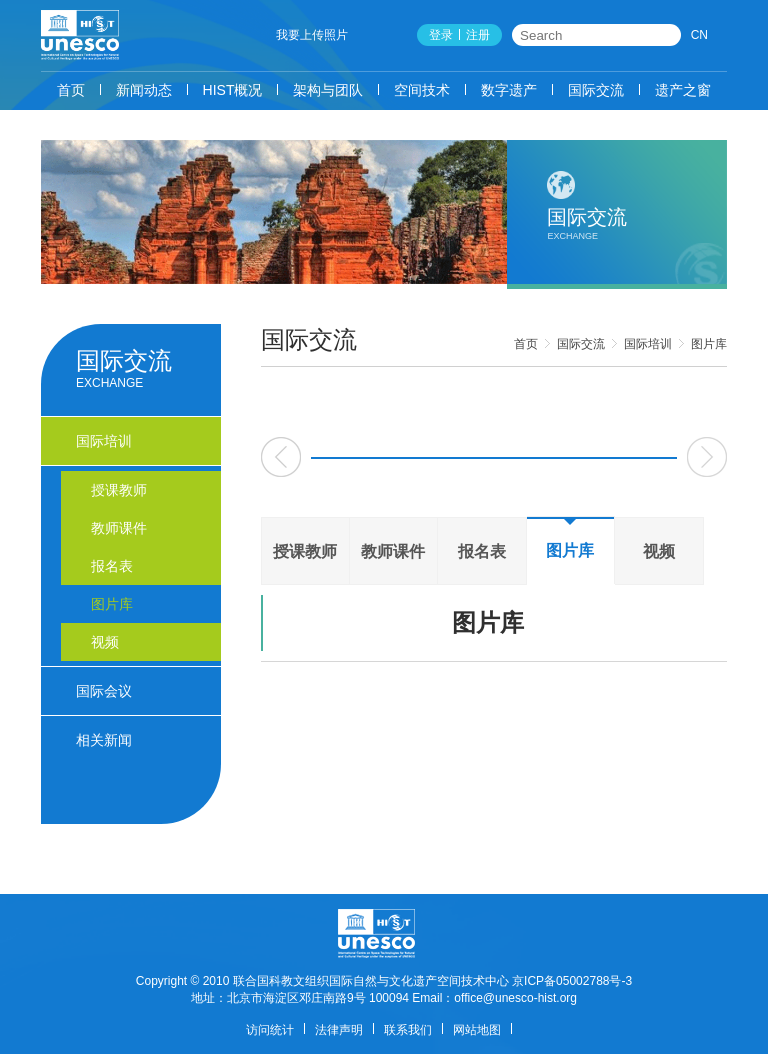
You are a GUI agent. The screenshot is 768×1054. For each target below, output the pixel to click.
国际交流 (596, 90)
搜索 (667, 35)
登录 (441, 35)
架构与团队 (328, 90)
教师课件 (393, 551)
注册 (478, 35)
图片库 (709, 344)
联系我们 (408, 1030)
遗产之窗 (683, 90)
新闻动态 (144, 90)
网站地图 (477, 1030)
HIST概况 (233, 90)
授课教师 (305, 551)
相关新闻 (104, 740)
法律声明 (339, 1030)
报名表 (482, 551)
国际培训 (648, 344)
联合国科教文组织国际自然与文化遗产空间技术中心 (371, 981)
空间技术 (422, 90)
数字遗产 (509, 90)
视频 (659, 551)
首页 (71, 90)
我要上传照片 (312, 35)
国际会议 (104, 691)
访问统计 (270, 1030)
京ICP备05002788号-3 (572, 981)
